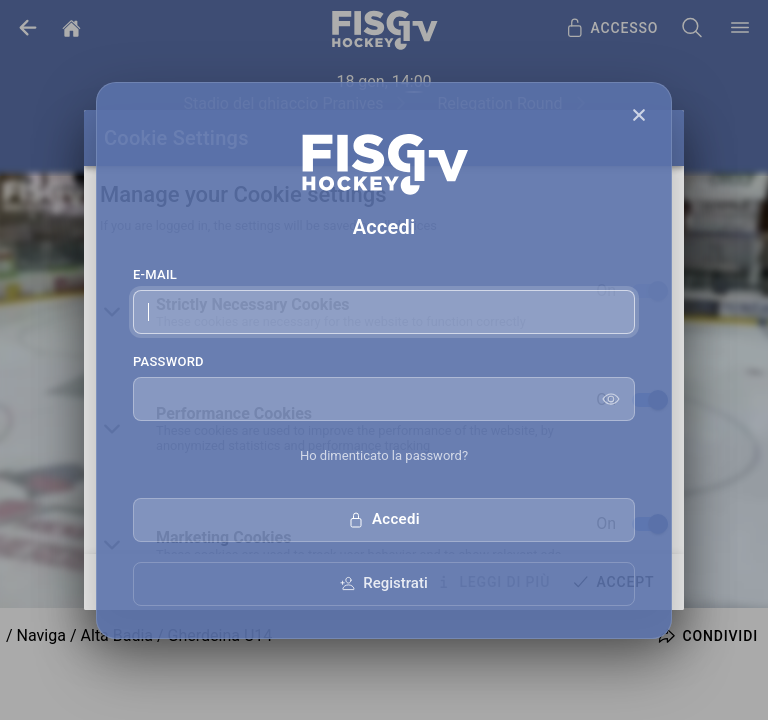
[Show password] (611, 399)
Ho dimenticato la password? (384, 455)
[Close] (639, 115)
